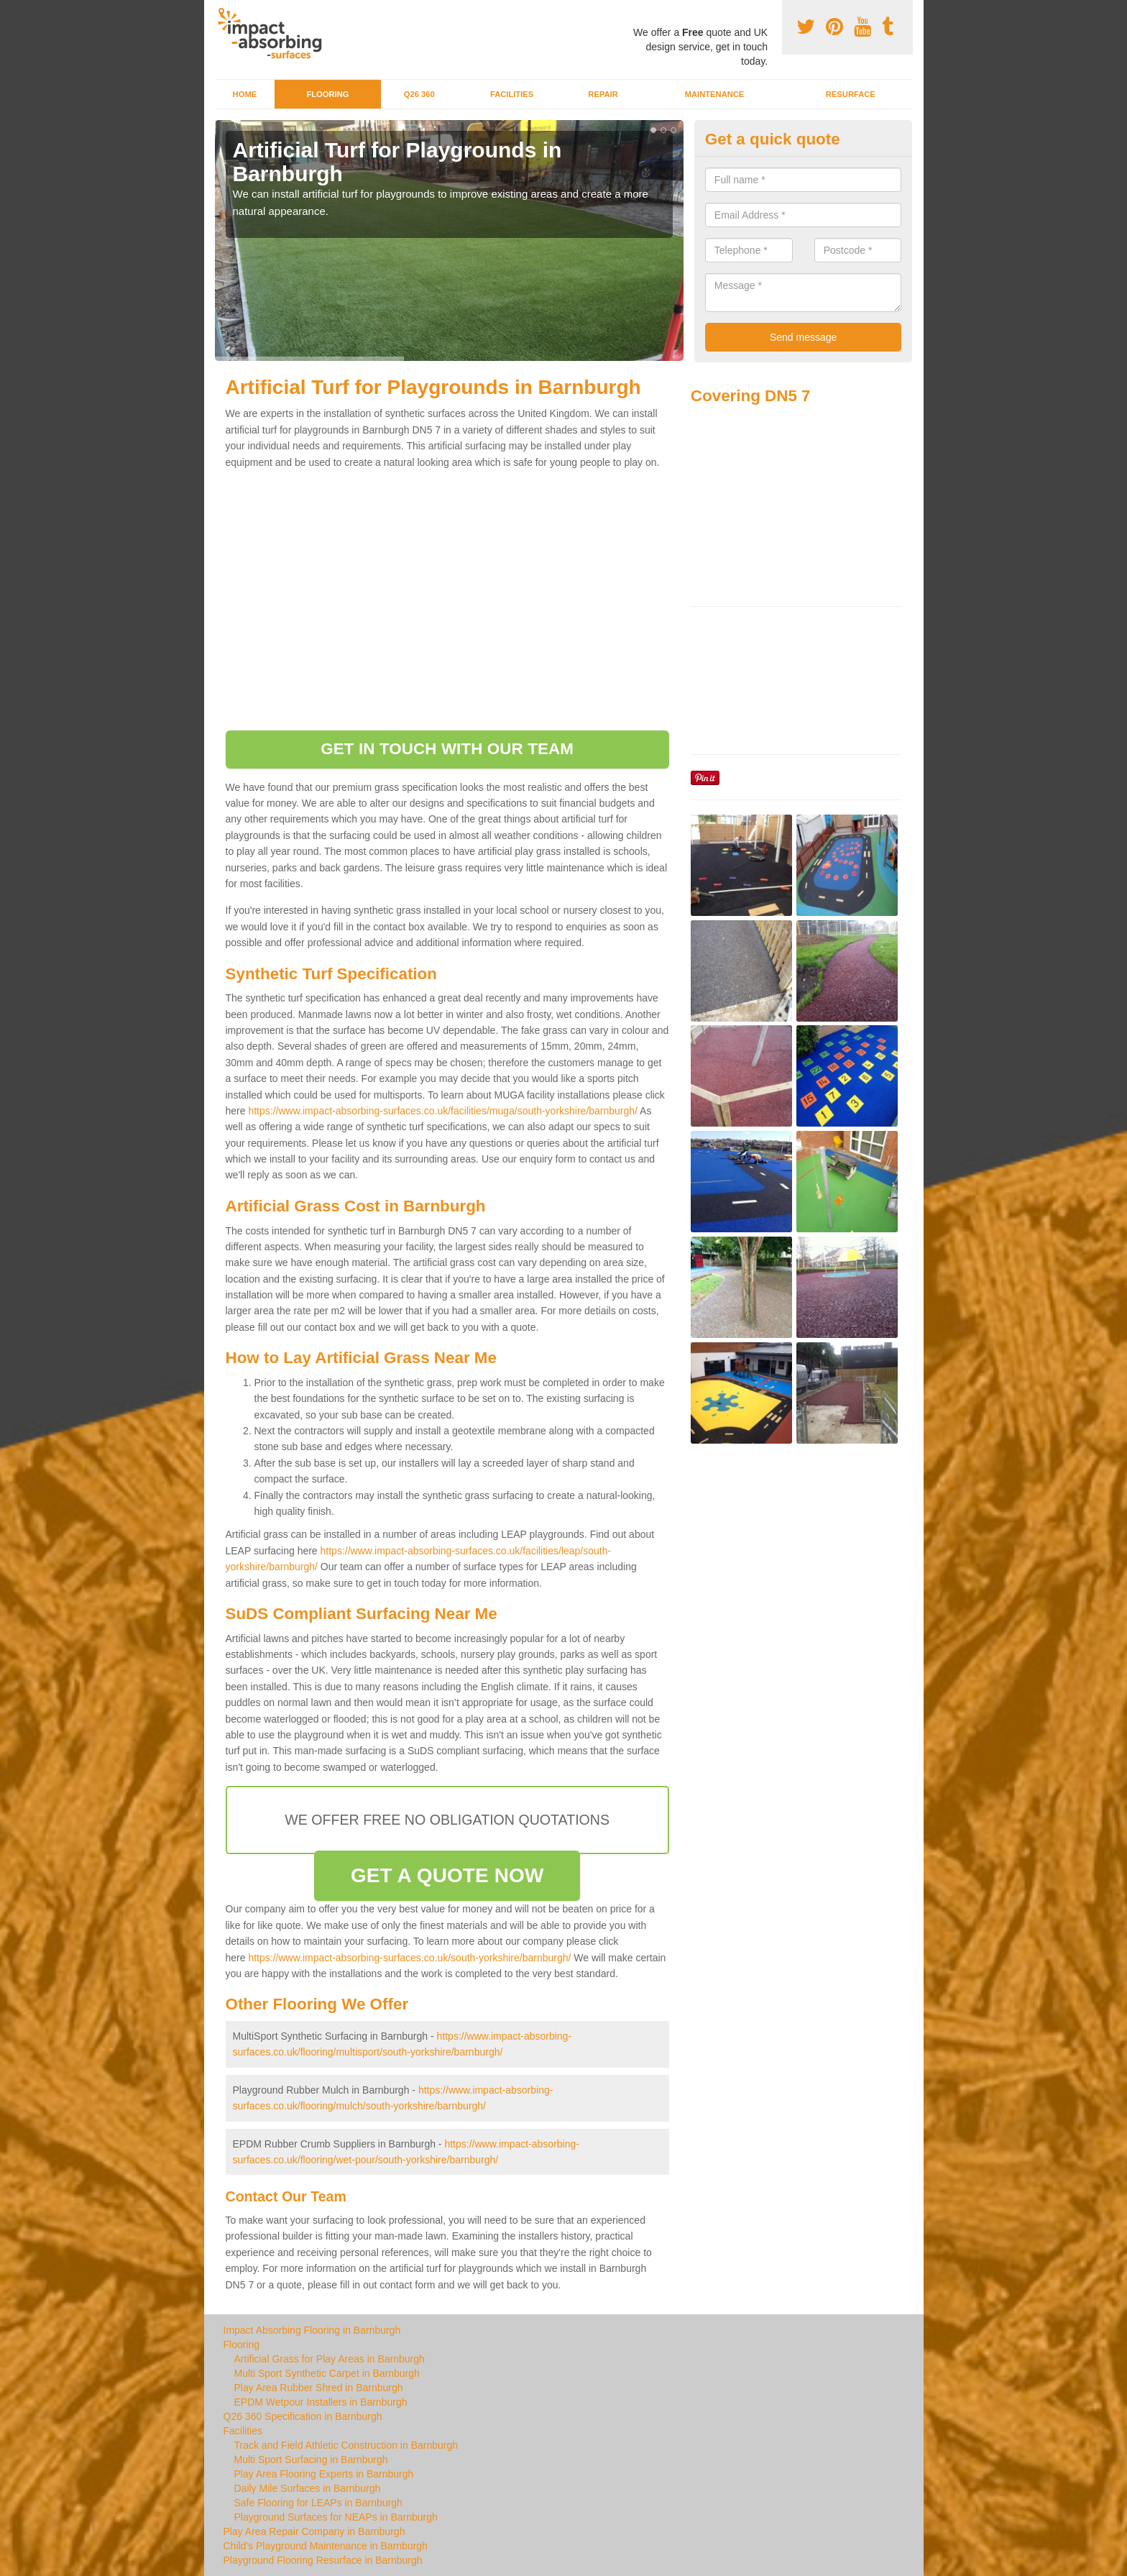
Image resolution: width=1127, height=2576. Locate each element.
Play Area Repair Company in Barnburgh (314, 2531)
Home (245, 94)
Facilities (511, 94)
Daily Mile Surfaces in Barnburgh (307, 2488)
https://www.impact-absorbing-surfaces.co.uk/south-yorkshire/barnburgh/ (409, 1957)
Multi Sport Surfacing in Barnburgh (311, 2459)
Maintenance (715, 94)
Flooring (327, 94)
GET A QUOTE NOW (447, 1875)
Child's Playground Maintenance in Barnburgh (326, 2546)
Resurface (850, 94)
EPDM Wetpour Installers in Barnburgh (321, 2402)
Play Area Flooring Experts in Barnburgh (324, 2474)
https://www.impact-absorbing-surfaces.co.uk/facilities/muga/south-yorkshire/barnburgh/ (443, 1111)
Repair (602, 94)
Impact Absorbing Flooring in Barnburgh (312, 2330)
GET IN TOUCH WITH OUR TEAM (447, 749)
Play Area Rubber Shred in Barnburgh (318, 2387)
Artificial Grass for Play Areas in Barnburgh (329, 2359)
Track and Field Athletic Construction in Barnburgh (346, 2445)
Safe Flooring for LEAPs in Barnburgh (318, 2502)
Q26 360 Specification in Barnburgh (303, 2416)
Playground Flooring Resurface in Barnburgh (323, 2560)
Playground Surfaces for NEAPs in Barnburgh (336, 2517)
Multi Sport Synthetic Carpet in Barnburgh (327, 2373)
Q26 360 (419, 94)
